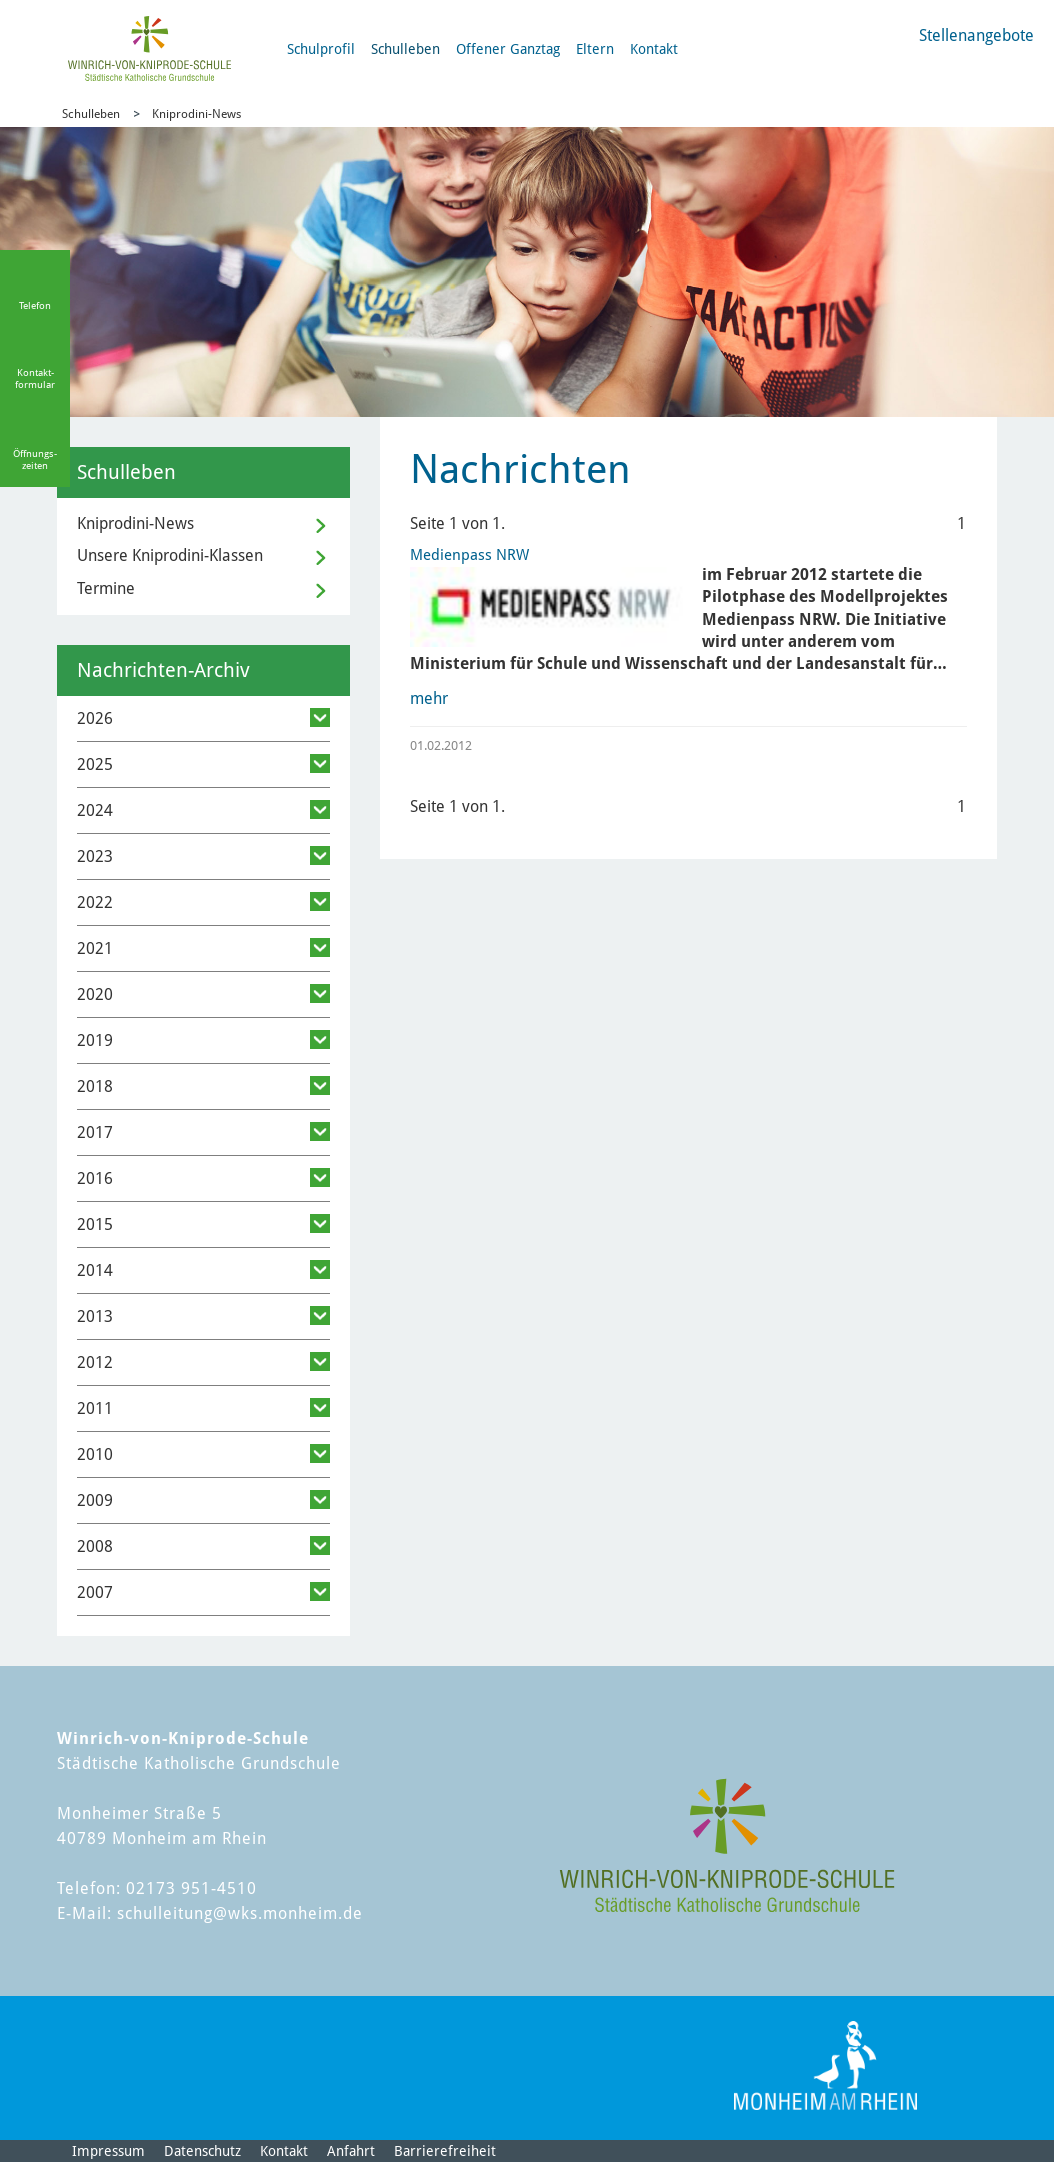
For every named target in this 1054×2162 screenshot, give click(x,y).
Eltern (595, 49)
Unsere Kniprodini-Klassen (170, 555)
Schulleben (405, 49)
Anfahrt (351, 2151)
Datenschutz (202, 2151)
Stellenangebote (976, 35)
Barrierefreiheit (445, 2151)
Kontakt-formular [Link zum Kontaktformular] (35, 378)
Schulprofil (321, 49)
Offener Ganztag (508, 49)
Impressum (108, 2151)
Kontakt (654, 49)
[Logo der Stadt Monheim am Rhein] (825, 2065)
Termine (106, 588)
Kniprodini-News (196, 114)
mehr (429, 698)
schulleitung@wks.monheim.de (240, 1913)
